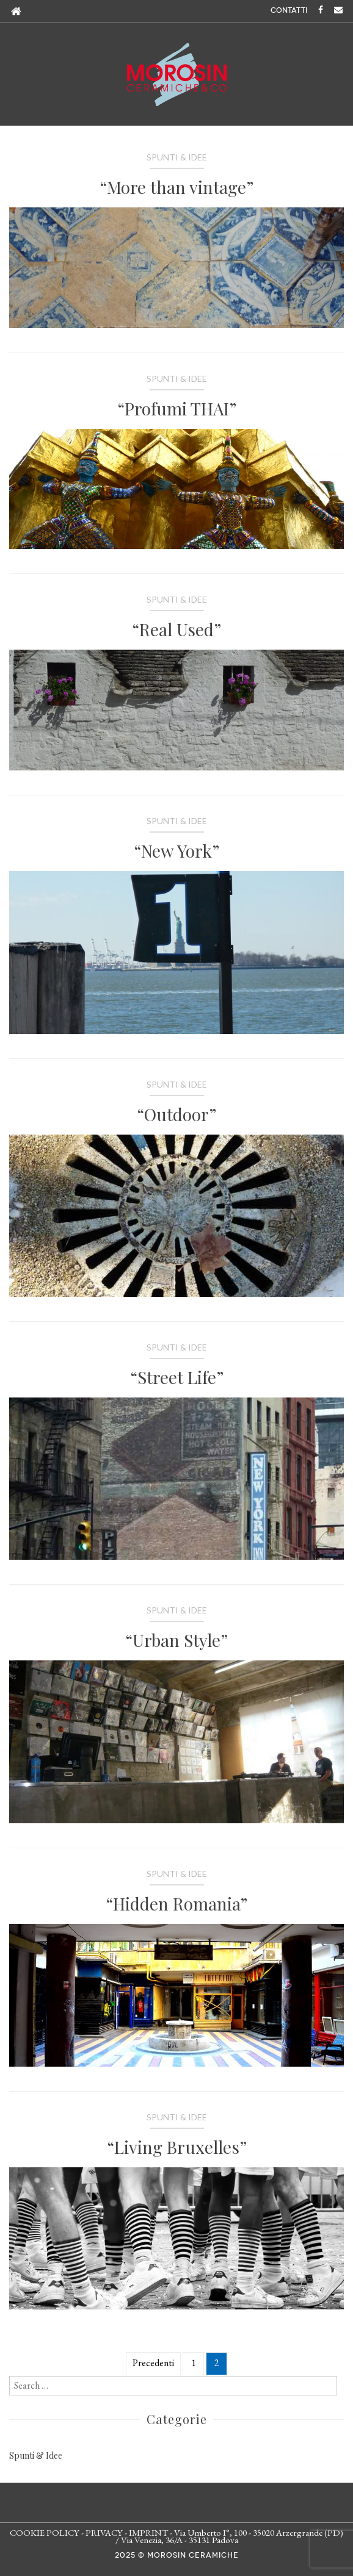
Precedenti (153, 2362)
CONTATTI (289, 10)
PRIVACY (104, 2532)
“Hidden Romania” (176, 1903)
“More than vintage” (176, 187)
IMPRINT (148, 2532)
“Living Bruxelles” (177, 2147)
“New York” (176, 850)
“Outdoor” (176, 1114)
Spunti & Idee (177, 157)
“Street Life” (177, 1377)
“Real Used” (176, 629)
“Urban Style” (176, 1640)
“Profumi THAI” (176, 408)
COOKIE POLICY (44, 2532)
